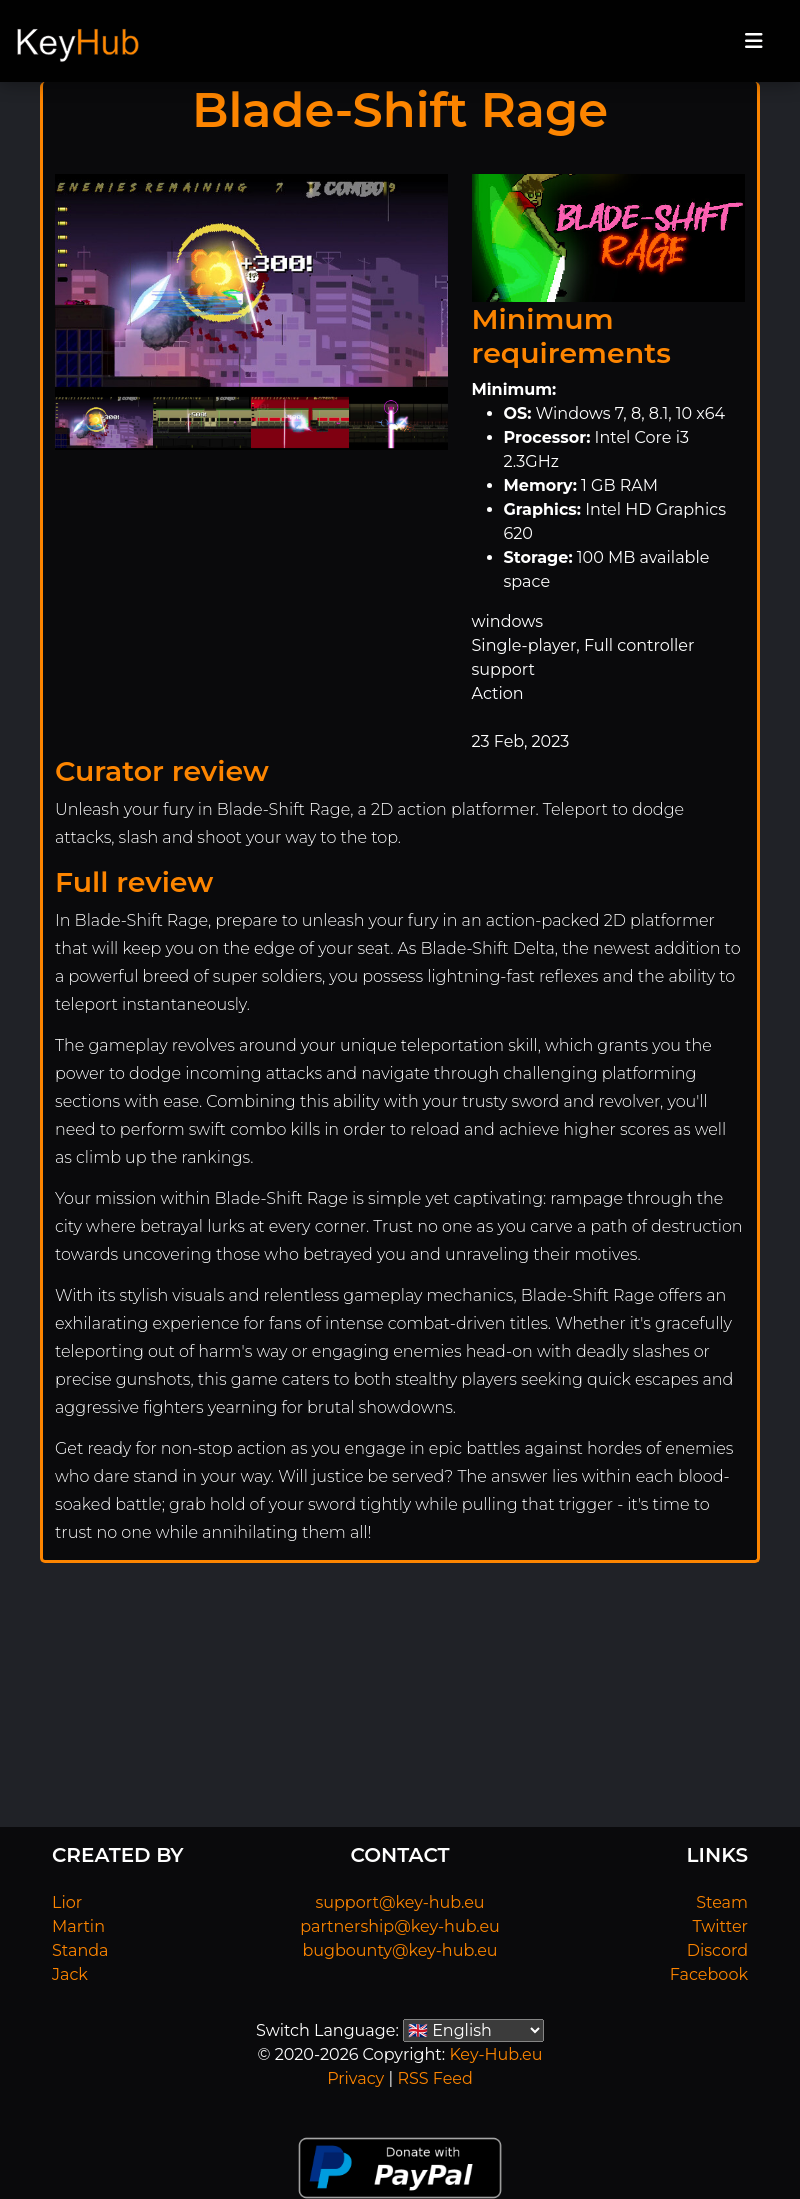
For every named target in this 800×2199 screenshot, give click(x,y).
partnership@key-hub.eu (400, 1926)
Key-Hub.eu (495, 2054)
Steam (722, 1902)
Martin (78, 1926)
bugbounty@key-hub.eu (399, 1950)
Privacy (355, 2078)
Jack (70, 1974)
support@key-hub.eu (399, 1902)
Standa (80, 1950)
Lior (67, 1902)
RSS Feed (434, 2078)
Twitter (720, 1926)
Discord (717, 1950)
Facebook (709, 1974)
